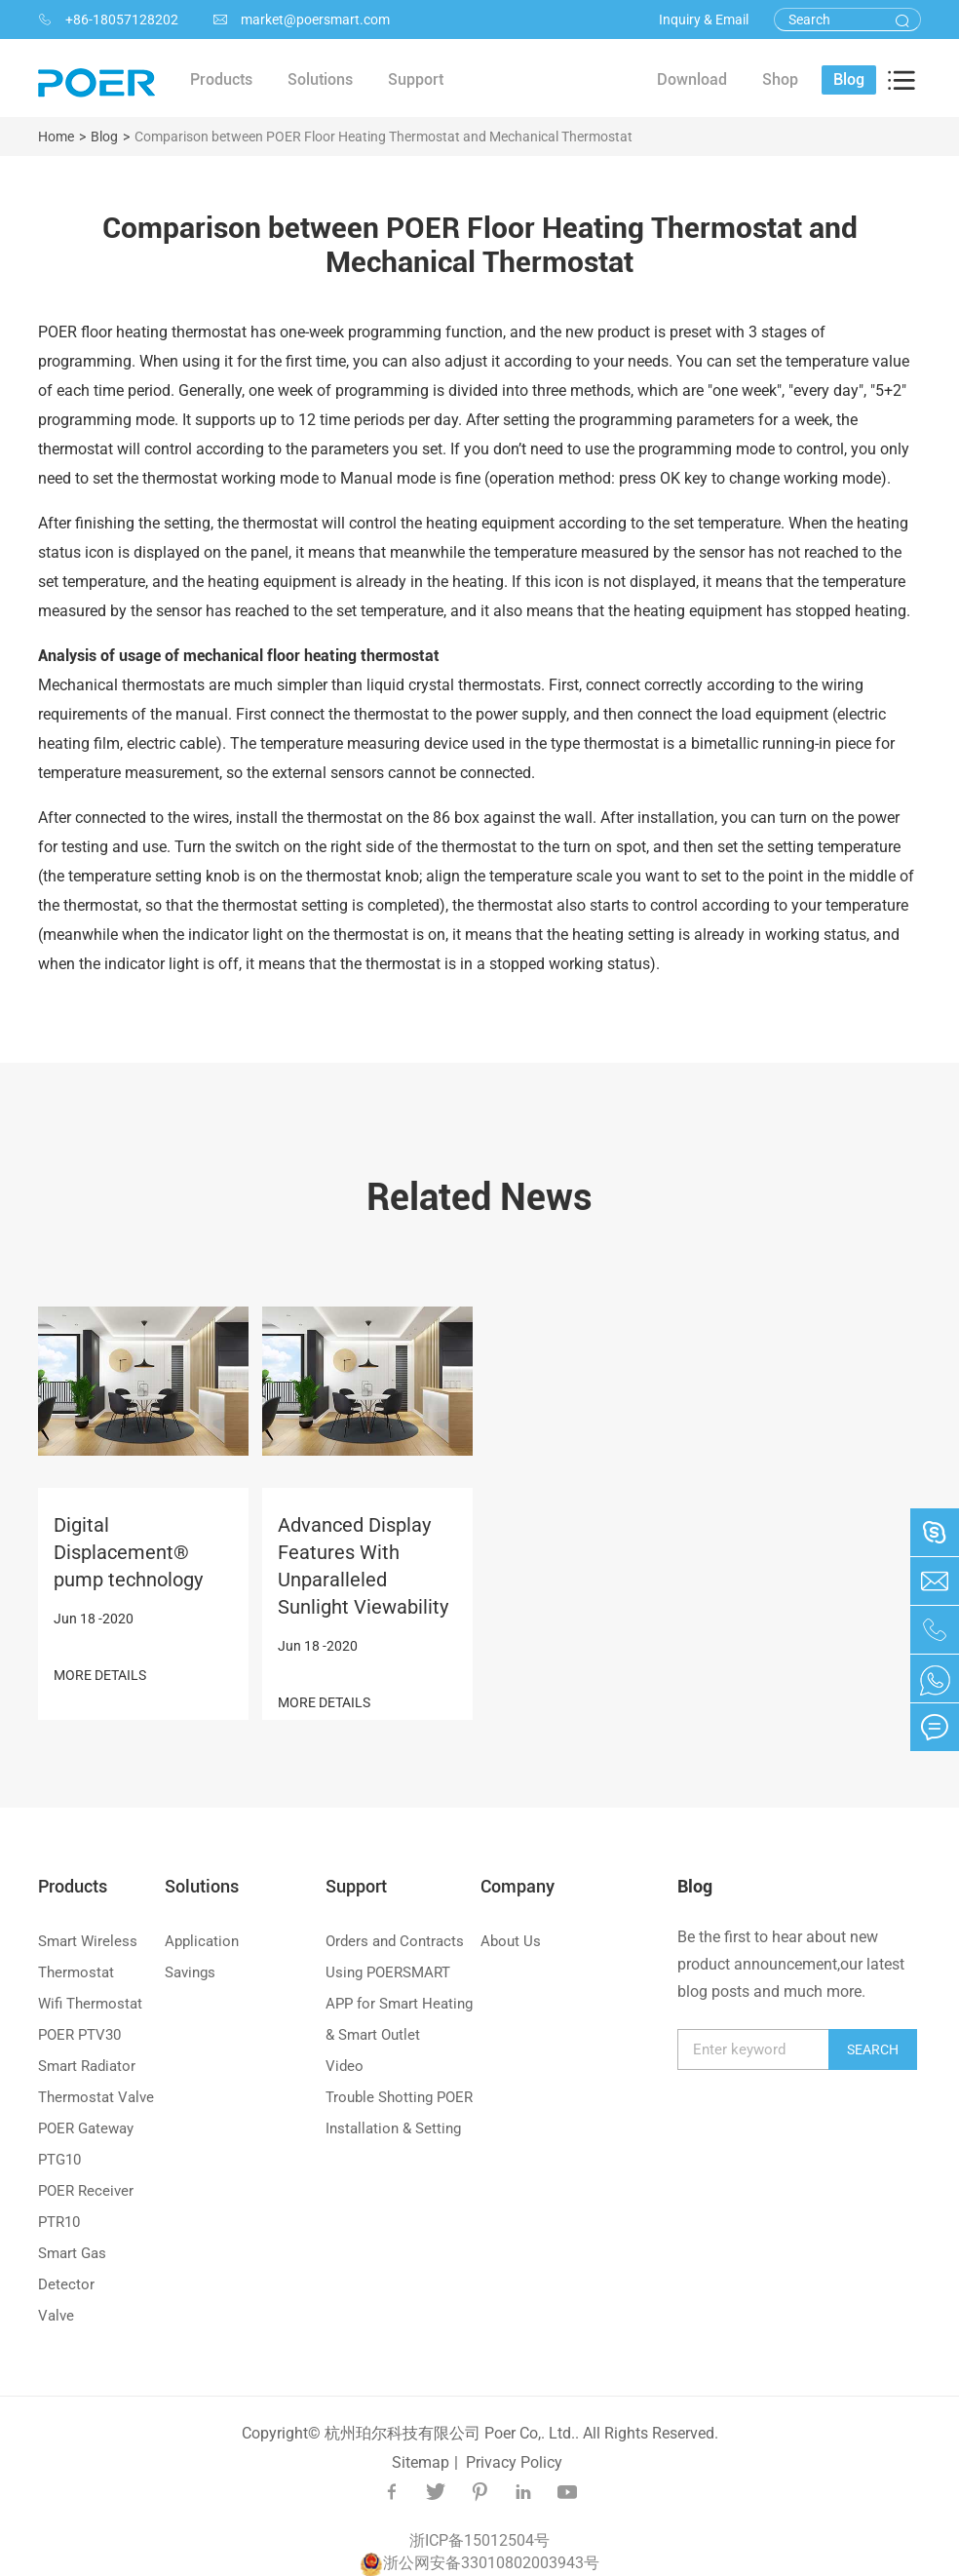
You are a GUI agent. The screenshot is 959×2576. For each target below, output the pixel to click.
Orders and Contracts (395, 1941)
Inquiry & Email (703, 19)
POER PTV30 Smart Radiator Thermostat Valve (96, 2066)
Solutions (202, 1886)
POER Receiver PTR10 (86, 2206)
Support (356, 1886)
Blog (104, 136)
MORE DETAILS (100, 1675)
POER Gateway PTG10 (86, 2144)
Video (345, 2066)
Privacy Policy (514, 2462)
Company (517, 1886)
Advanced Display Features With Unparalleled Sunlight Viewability (363, 1566)
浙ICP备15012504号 (479, 2540)
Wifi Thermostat (90, 2003)
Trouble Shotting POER (399, 2097)
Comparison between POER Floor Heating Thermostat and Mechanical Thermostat (383, 136)
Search (873, 2049)
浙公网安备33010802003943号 (479, 2563)
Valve (56, 2315)
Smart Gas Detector (72, 2268)
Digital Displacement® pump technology (128, 1552)
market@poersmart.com (301, 19)
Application (202, 1941)
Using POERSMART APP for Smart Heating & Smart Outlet (399, 2004)
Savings (190, 1972)
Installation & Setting (393, 2128)
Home (56, 136)
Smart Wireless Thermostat (87, 1956)
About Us (510, 1941)
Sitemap (420, 2462)
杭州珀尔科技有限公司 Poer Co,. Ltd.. (452, 2433)
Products (72, 1886)
